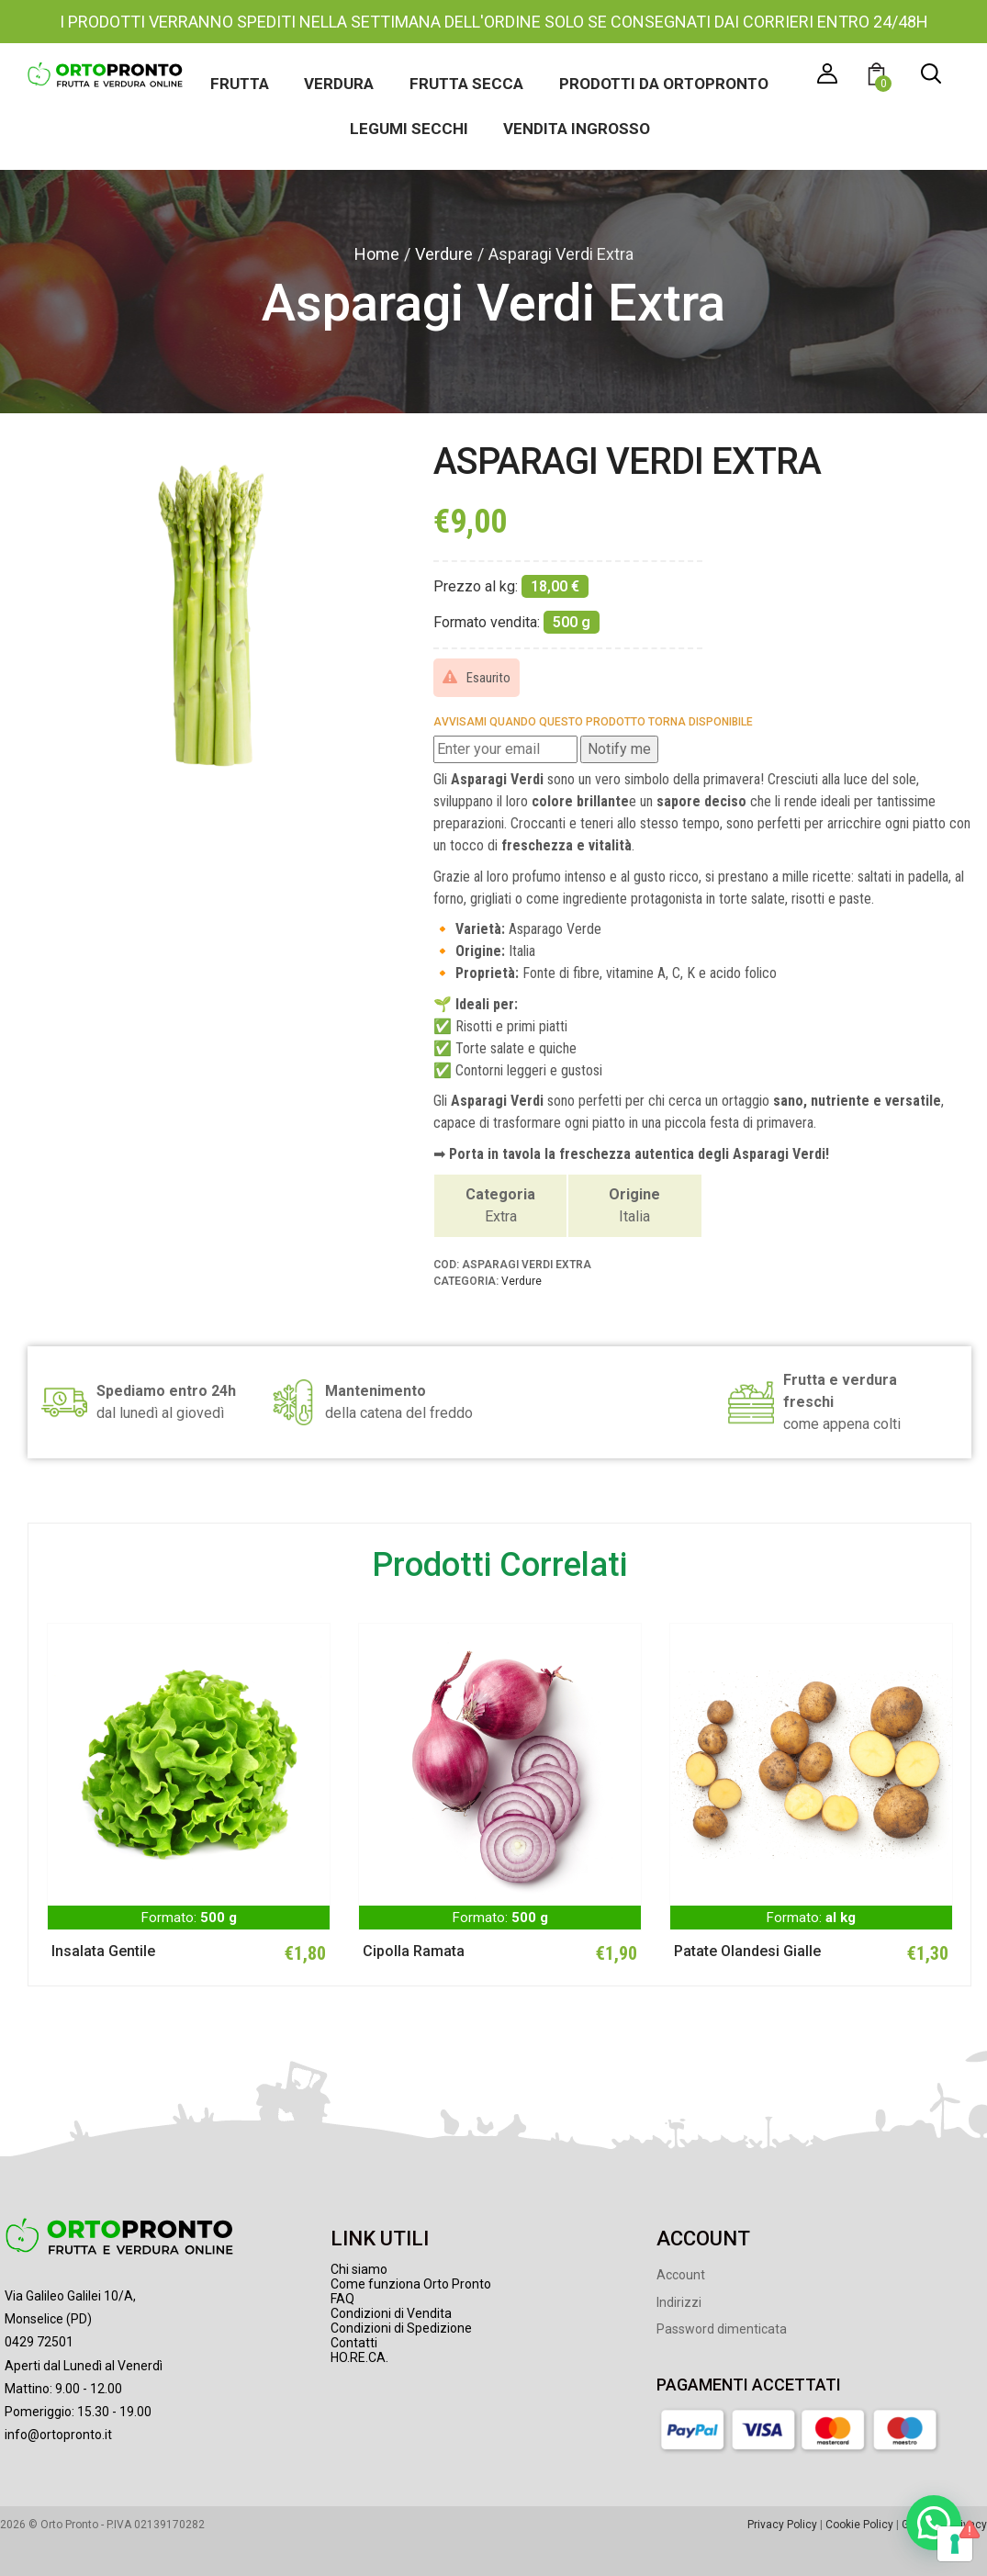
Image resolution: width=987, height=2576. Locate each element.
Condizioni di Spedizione (401, 2328)
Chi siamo (359, 2269)
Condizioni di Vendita (391, 2313)
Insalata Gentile (103, 1951)
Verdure (444, 254)
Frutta (238, 83)
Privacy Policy (782, 2523)
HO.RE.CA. (359, 2357)
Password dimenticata (721, 2329)
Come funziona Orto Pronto (411, 2284)
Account (680, 2274)
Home (376, 254)
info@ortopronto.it (58, 2434)
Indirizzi (678, 2301)
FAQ (342, 2298)
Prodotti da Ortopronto (663, 83)
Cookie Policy (859, 2523)
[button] (879, 77)
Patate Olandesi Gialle (747, 1951)
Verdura (339, 83)
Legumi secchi (409, 128)
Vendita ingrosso (577, 128)
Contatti (354, 2342)
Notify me (619, 749)
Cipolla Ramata (414, 1951)
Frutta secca (466, 83)
